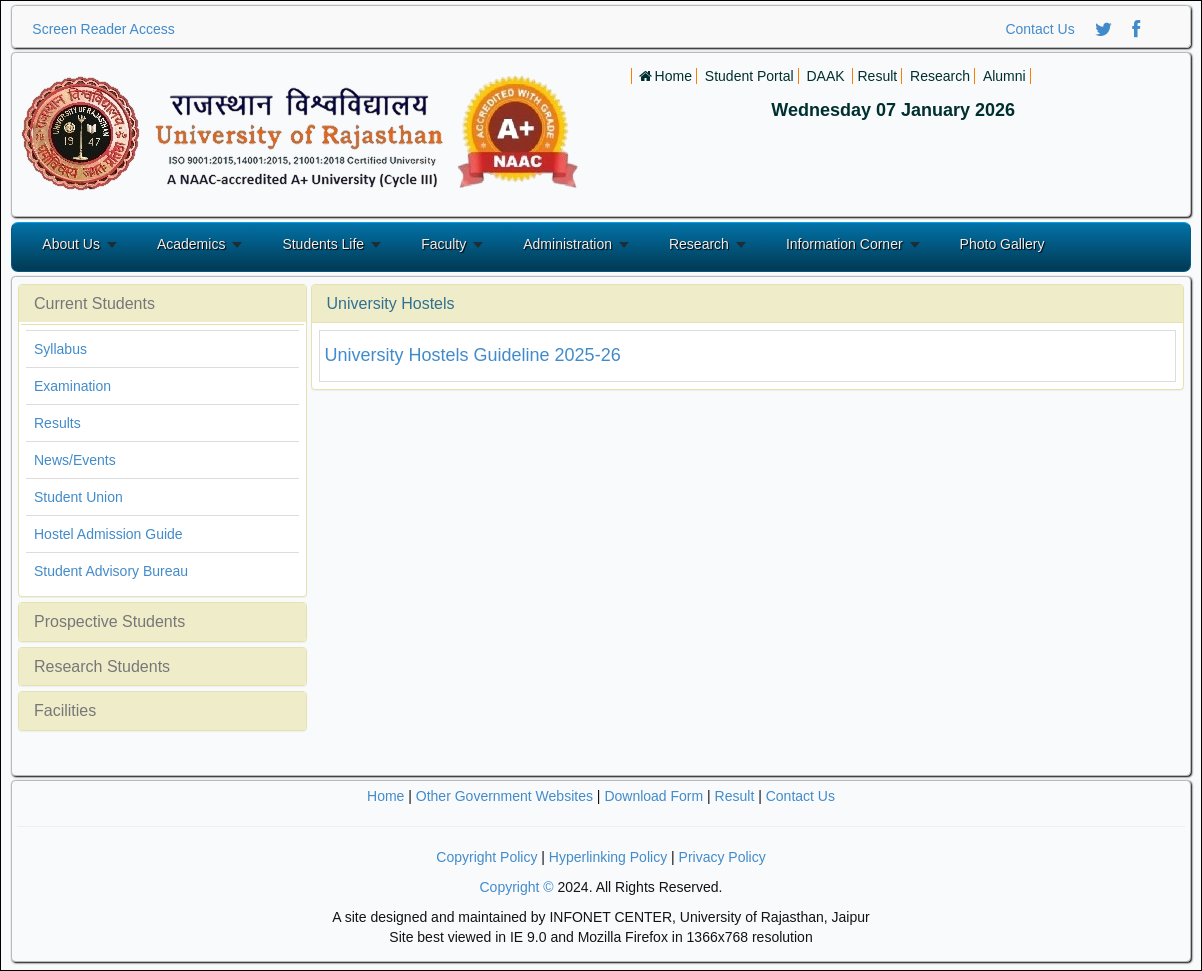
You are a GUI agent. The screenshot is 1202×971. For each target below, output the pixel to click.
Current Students (94, 303)
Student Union (78, 497)
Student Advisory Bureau (111, 571)
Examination (72, 386)
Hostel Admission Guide (108, 534)
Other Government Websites (504, 796)
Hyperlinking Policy (608, 857)
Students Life (323, 244)
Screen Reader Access (103, 29)
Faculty (443, 244)
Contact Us (1039, 29)
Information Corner (844, 244)
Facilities (65, 710)
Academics (191, 244)
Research (699, 244)
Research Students (102, 666)
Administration (567, 244)
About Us (71, 244)
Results (57, 423)
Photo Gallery (1002, 244)
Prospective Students (109, 621)
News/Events (75, 460)
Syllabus (60, 349)
